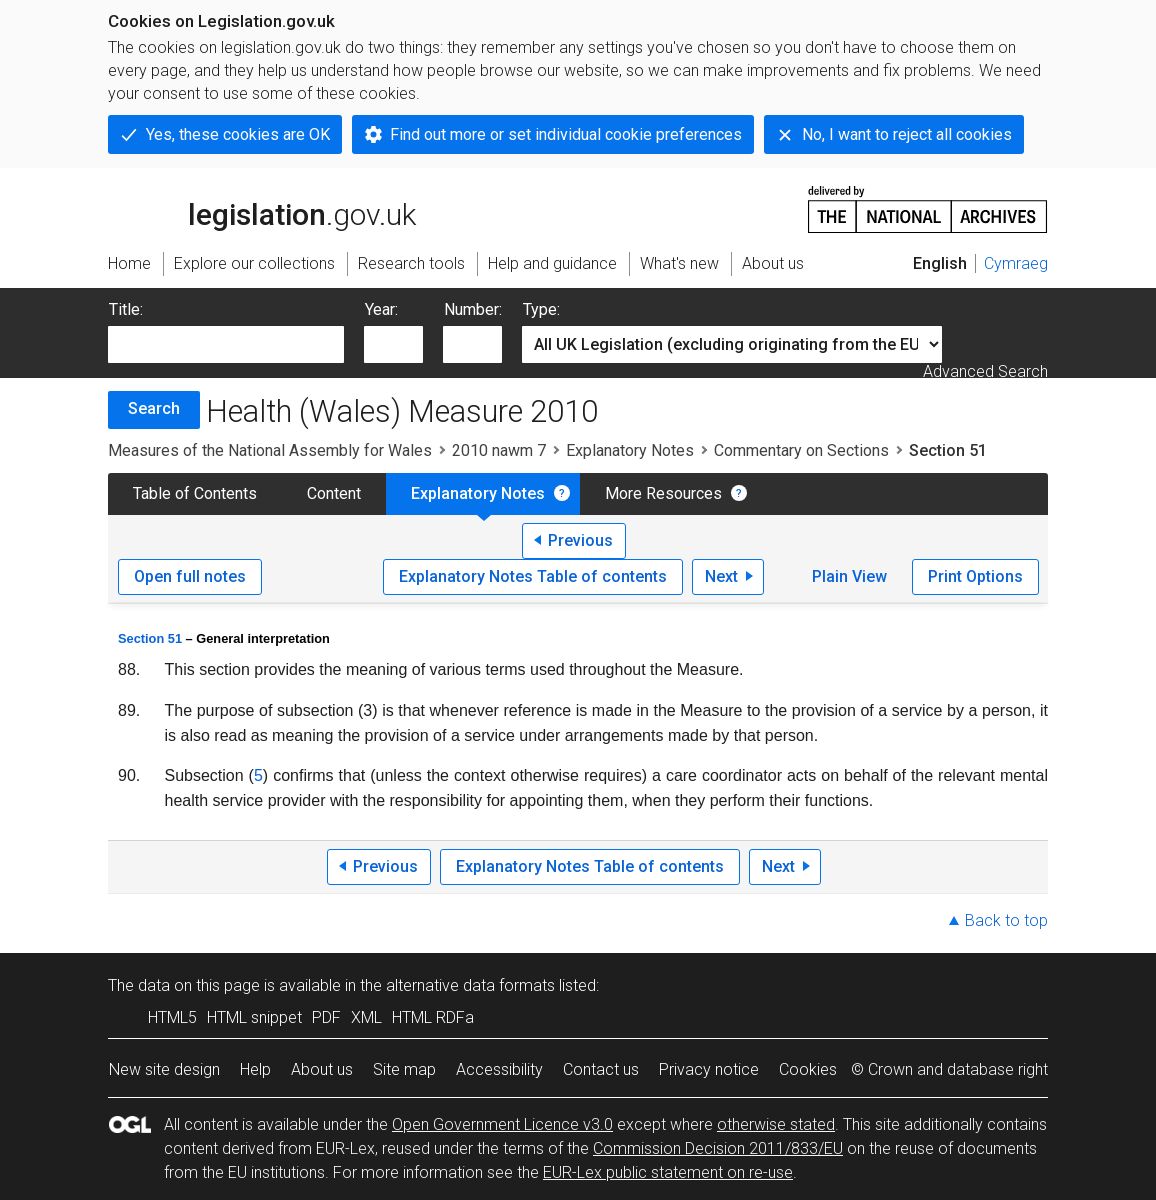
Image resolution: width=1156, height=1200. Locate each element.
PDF (326, 1017)
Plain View (849, 576)
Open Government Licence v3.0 (502, 1124)
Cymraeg (1016, 263)
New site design (164, 1069)
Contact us (601, 1069)
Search (154, 408)
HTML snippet (254, 1017)
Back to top (1006, 920)
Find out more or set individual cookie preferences (566, 134)
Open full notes (190, 576)
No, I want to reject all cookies (907, 134)
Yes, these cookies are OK (238, 134)
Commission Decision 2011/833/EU (718, 1148)
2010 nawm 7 (499, 450)
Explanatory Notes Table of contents (533, 576)
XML (366, 1017)
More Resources (663, 493)
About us (322, 1069)
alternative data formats (470, 985)
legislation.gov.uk (262, 208)
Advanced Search (985, 371)
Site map (404, 1069)
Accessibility (499, 1069)
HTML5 (172, 1017)
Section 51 (150, 638)
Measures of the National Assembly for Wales (270, 450)
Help (255, 1069)
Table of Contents (195, 493)
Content (334, 493)
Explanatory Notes (630, 450)
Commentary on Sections (801, 450)
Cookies (808, 1069)
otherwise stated (776, 1124)
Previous (580, 540)
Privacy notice (709, 1069)
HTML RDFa (433, 1017)
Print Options (975, 576)
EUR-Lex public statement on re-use (668, 1172)
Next (721, 576)
